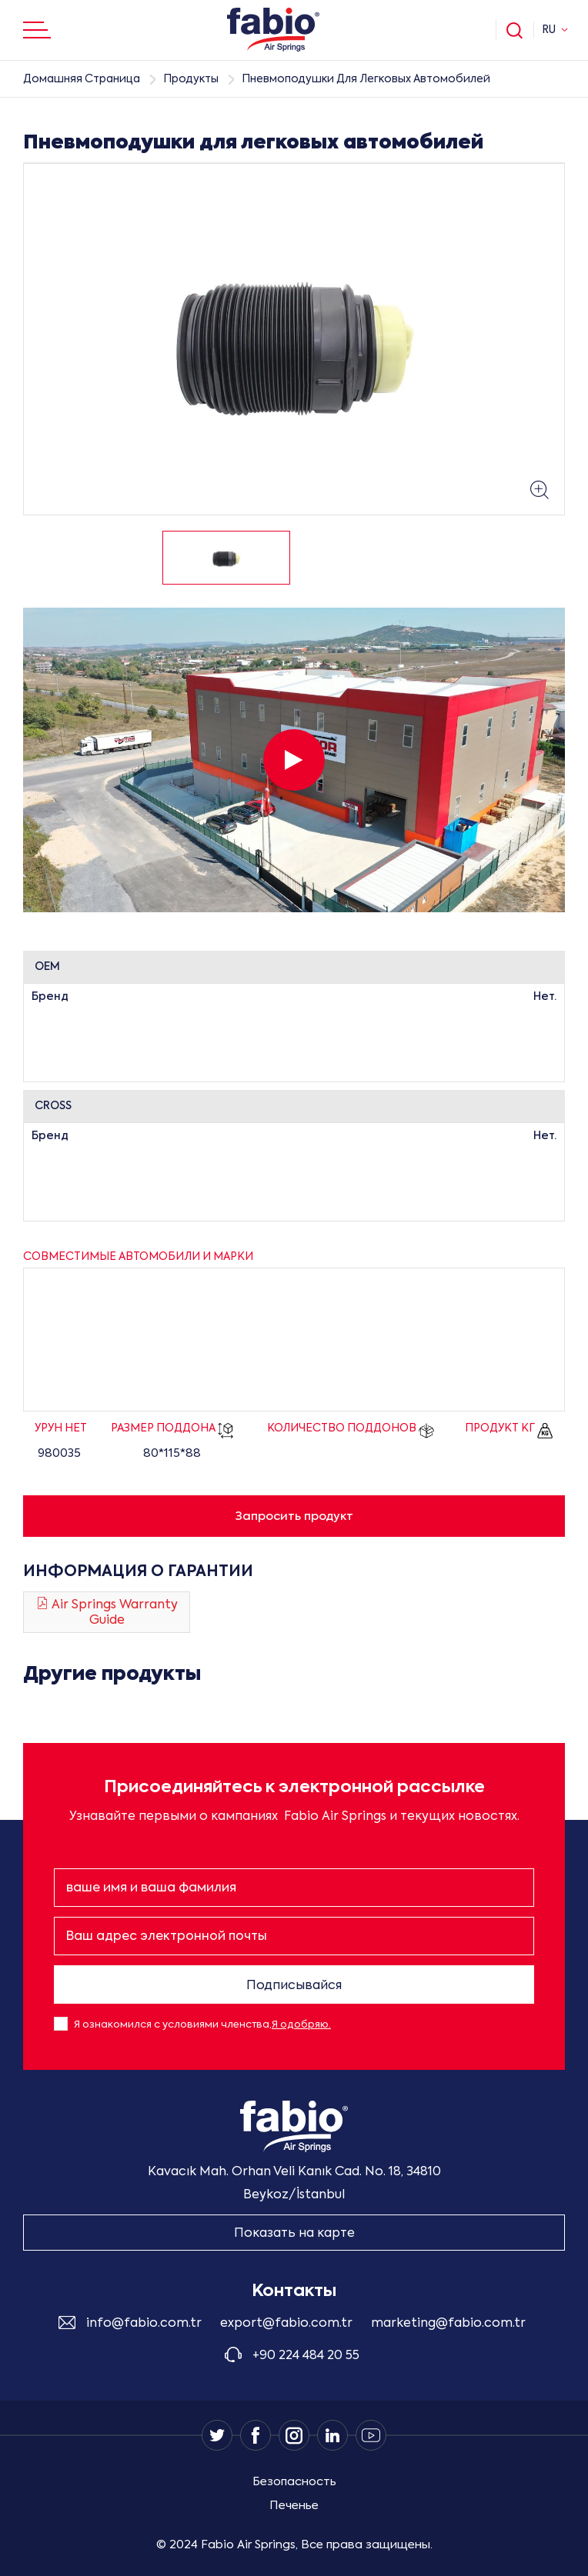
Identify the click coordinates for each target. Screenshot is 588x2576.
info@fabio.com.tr (144, 2324)
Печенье (294, 2505)
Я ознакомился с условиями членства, (202, 2025)
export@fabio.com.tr (286, 2324)
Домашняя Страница (81, 79)
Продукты (191, 79)
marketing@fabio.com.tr (448, 2324)
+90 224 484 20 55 (305, 2356)
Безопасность (294, 2482)
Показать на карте (294, 2234)
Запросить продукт (294, 1516)
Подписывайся (294, 1986)
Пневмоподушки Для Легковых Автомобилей (366, 79)
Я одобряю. (301, 2025)
